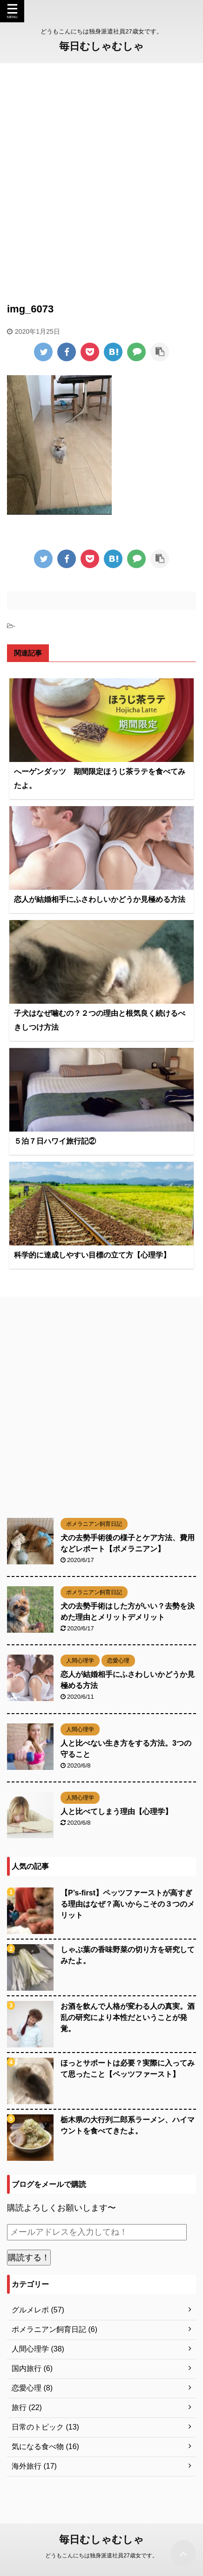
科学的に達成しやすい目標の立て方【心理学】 (92, 1255)
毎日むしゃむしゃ (101, 46)
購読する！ (29, 2257)
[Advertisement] (101, 174)
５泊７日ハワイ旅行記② (55, 1141)
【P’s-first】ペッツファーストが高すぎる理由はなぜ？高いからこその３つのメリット (128, 1904)
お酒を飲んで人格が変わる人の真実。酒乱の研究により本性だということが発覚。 (128, 2017)
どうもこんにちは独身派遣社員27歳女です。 (101, 2555)
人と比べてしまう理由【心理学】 (116, 1811)
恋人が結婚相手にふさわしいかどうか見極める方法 (99, 899)
